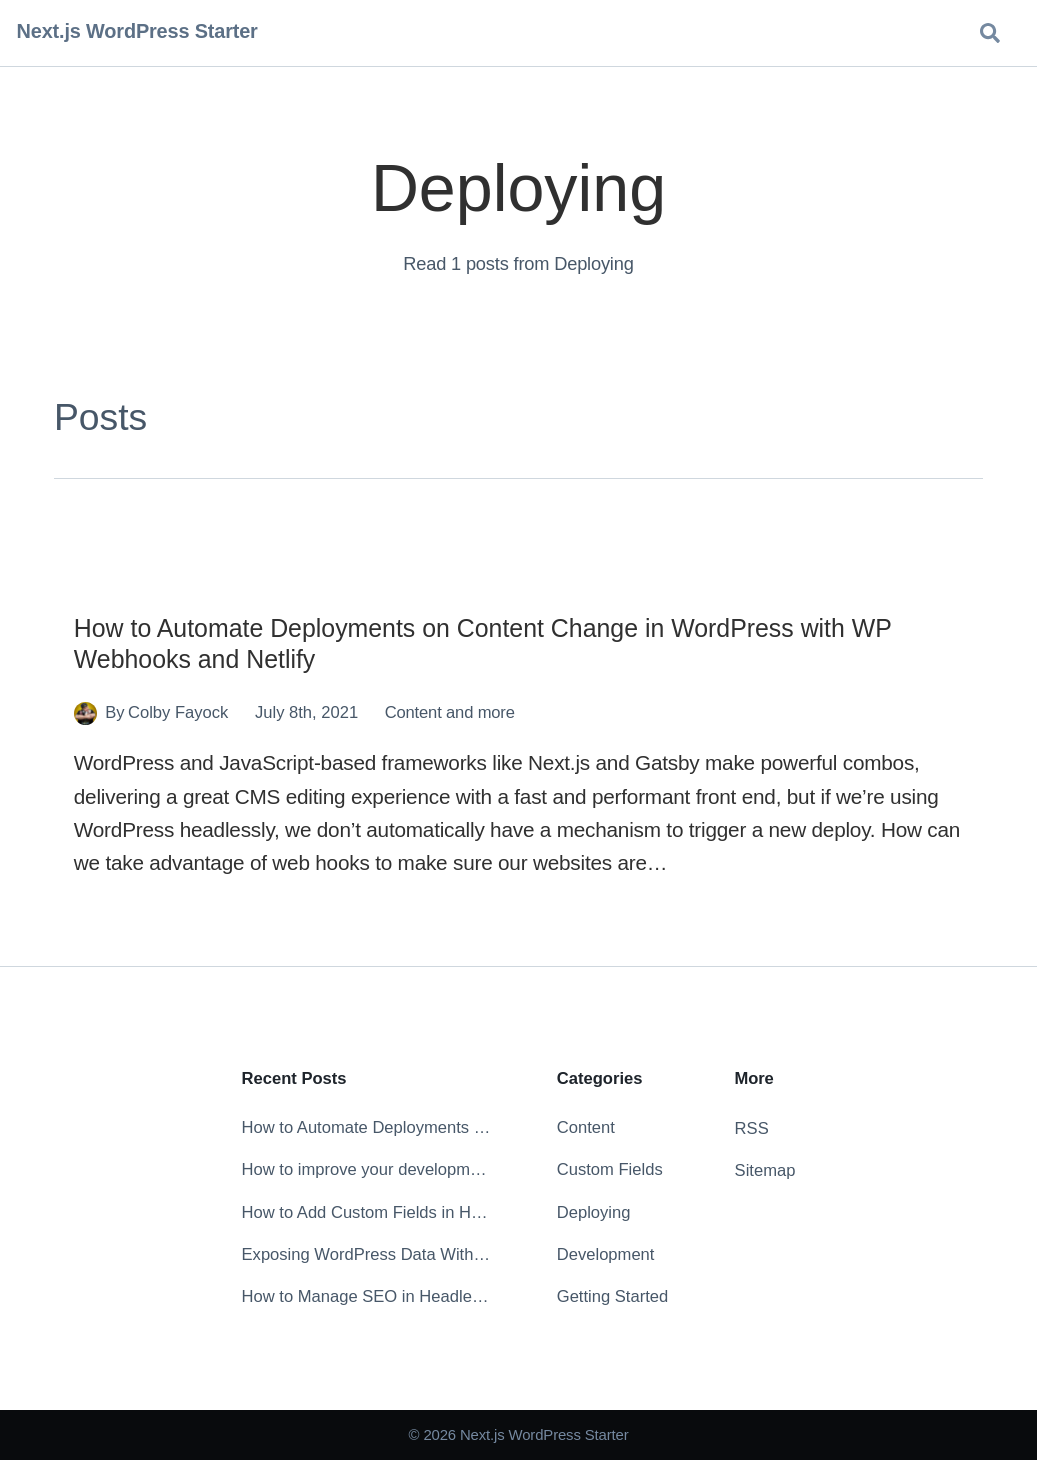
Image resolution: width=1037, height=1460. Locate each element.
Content (413, 712)
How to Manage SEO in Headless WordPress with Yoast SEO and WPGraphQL (366, 1296)
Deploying (594, 1212)
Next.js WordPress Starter (137, 31)
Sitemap (765, 1170)
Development (606, 1254)
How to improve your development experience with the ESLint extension (366, 1169)
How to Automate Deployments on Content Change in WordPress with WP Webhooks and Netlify (366, 1127)
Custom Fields (610, 1169)
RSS (752, 1128)
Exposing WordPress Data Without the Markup (366, 1254)
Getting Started (613, 1296)
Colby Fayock (178, 712)
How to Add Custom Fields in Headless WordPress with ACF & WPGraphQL (366, 1212)
